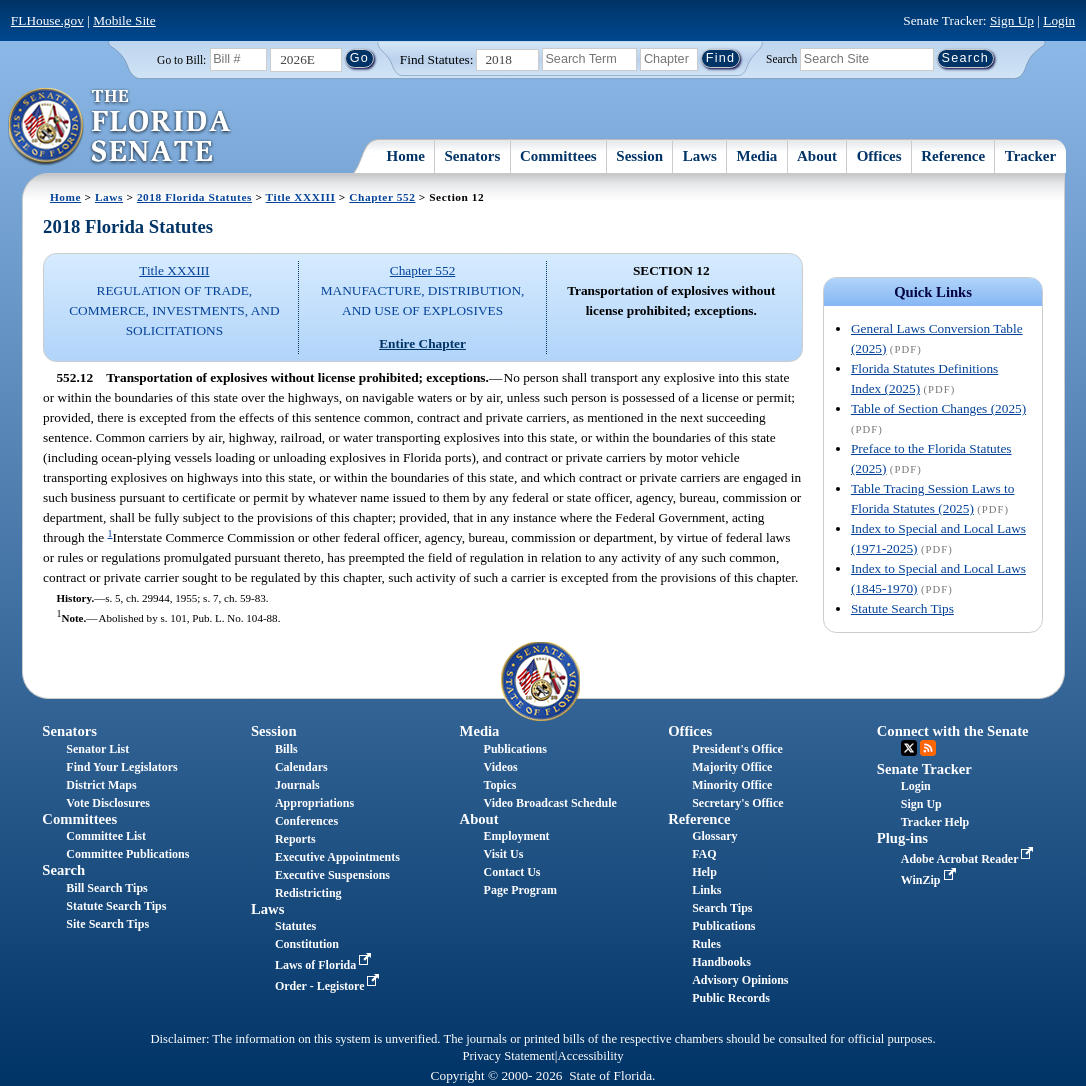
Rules (706, 944)
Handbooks (721, 962)
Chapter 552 (382, 197)
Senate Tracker (924, 769)
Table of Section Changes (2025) (938, 408)
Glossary (714, 836)
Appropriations (314, 803)
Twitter (909, 748)
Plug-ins (902, 838)
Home (406, 156)
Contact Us (512, 872)
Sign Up (1012, 20)
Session (639, 156)
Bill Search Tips (106, 888)
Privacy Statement (508, 1056)
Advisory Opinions (740, 980)
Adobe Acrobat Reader (969, 859)
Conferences (306, 821)
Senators (473, 156)
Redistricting (308, 893)
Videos (501, 767)
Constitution (307, 944)
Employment (517, 836)
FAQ (704, 854)
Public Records (731, 998)
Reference (953, 156)
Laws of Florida (325, 965)
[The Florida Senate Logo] (120, 127)
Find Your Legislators (121, 767)
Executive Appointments (337, 857)
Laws (700, 156)
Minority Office (732, 785)
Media (756, 156)
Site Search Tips (107, 924)
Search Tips (722, 908)
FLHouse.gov (47, 20)
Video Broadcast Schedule (550, 803)
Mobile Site (124, 20)
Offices (879, 156)
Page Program (520, 890)
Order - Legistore (329, 986)
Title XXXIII (301, 197)
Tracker (1030, 156)
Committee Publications (127, 854)
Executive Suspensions (332, 875)
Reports (295, 839)
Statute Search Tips (902, 608)
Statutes (295, 926)
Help (704, 872)
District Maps (101, 785)
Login (1059, 20)
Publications (515, 749)
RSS (928, 748)
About (817, 156)
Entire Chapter (422, 343)
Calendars (301, 767)
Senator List (97, 749)
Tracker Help (935, 822)
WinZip (930, 880)
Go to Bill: (181, 60)
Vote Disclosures (108, 803)
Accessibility (591, 1056)
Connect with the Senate (953, 731)
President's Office (737, 749)
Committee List (106, 836)
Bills (286, 749)
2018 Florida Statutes (194, 197)
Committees (558, 156)
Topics (500, 785)
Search (781, 58)
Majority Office (732, 767)
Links (706, 890)
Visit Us (504, 854)
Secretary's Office (737, 803)
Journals (297, 785)
